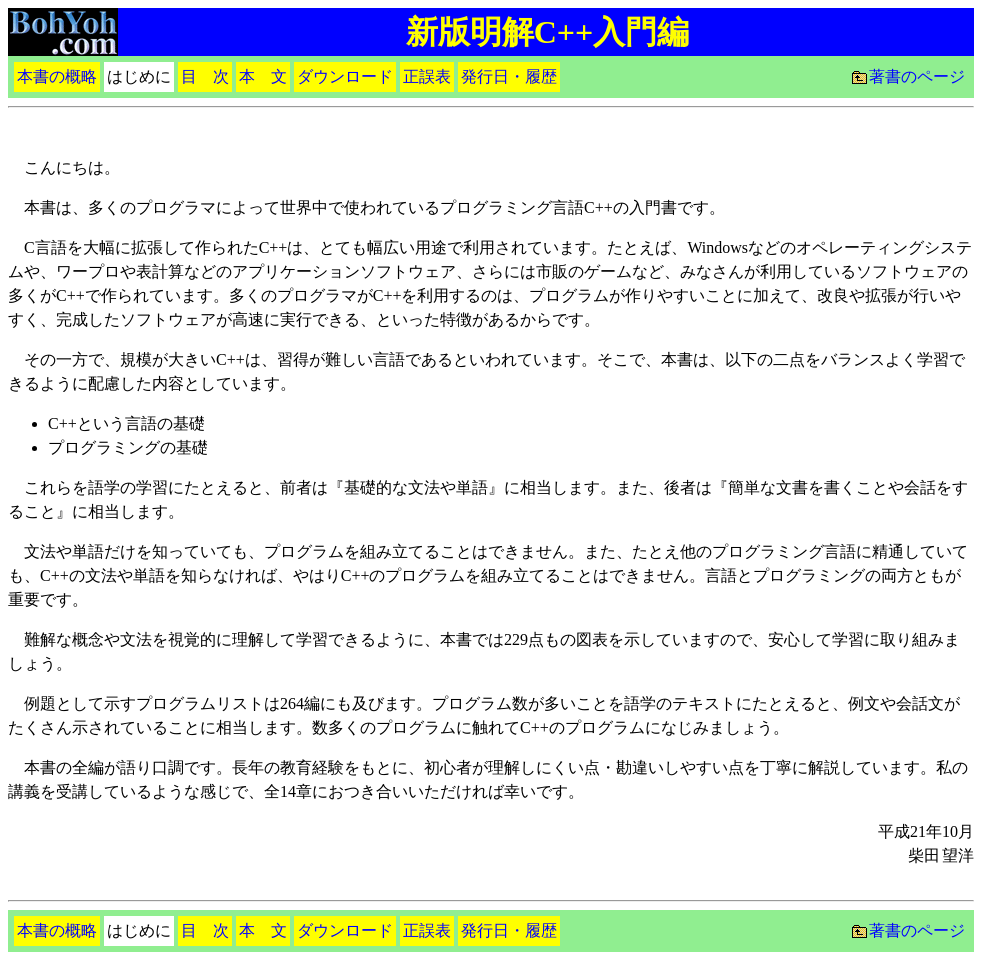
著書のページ (917, 76)
